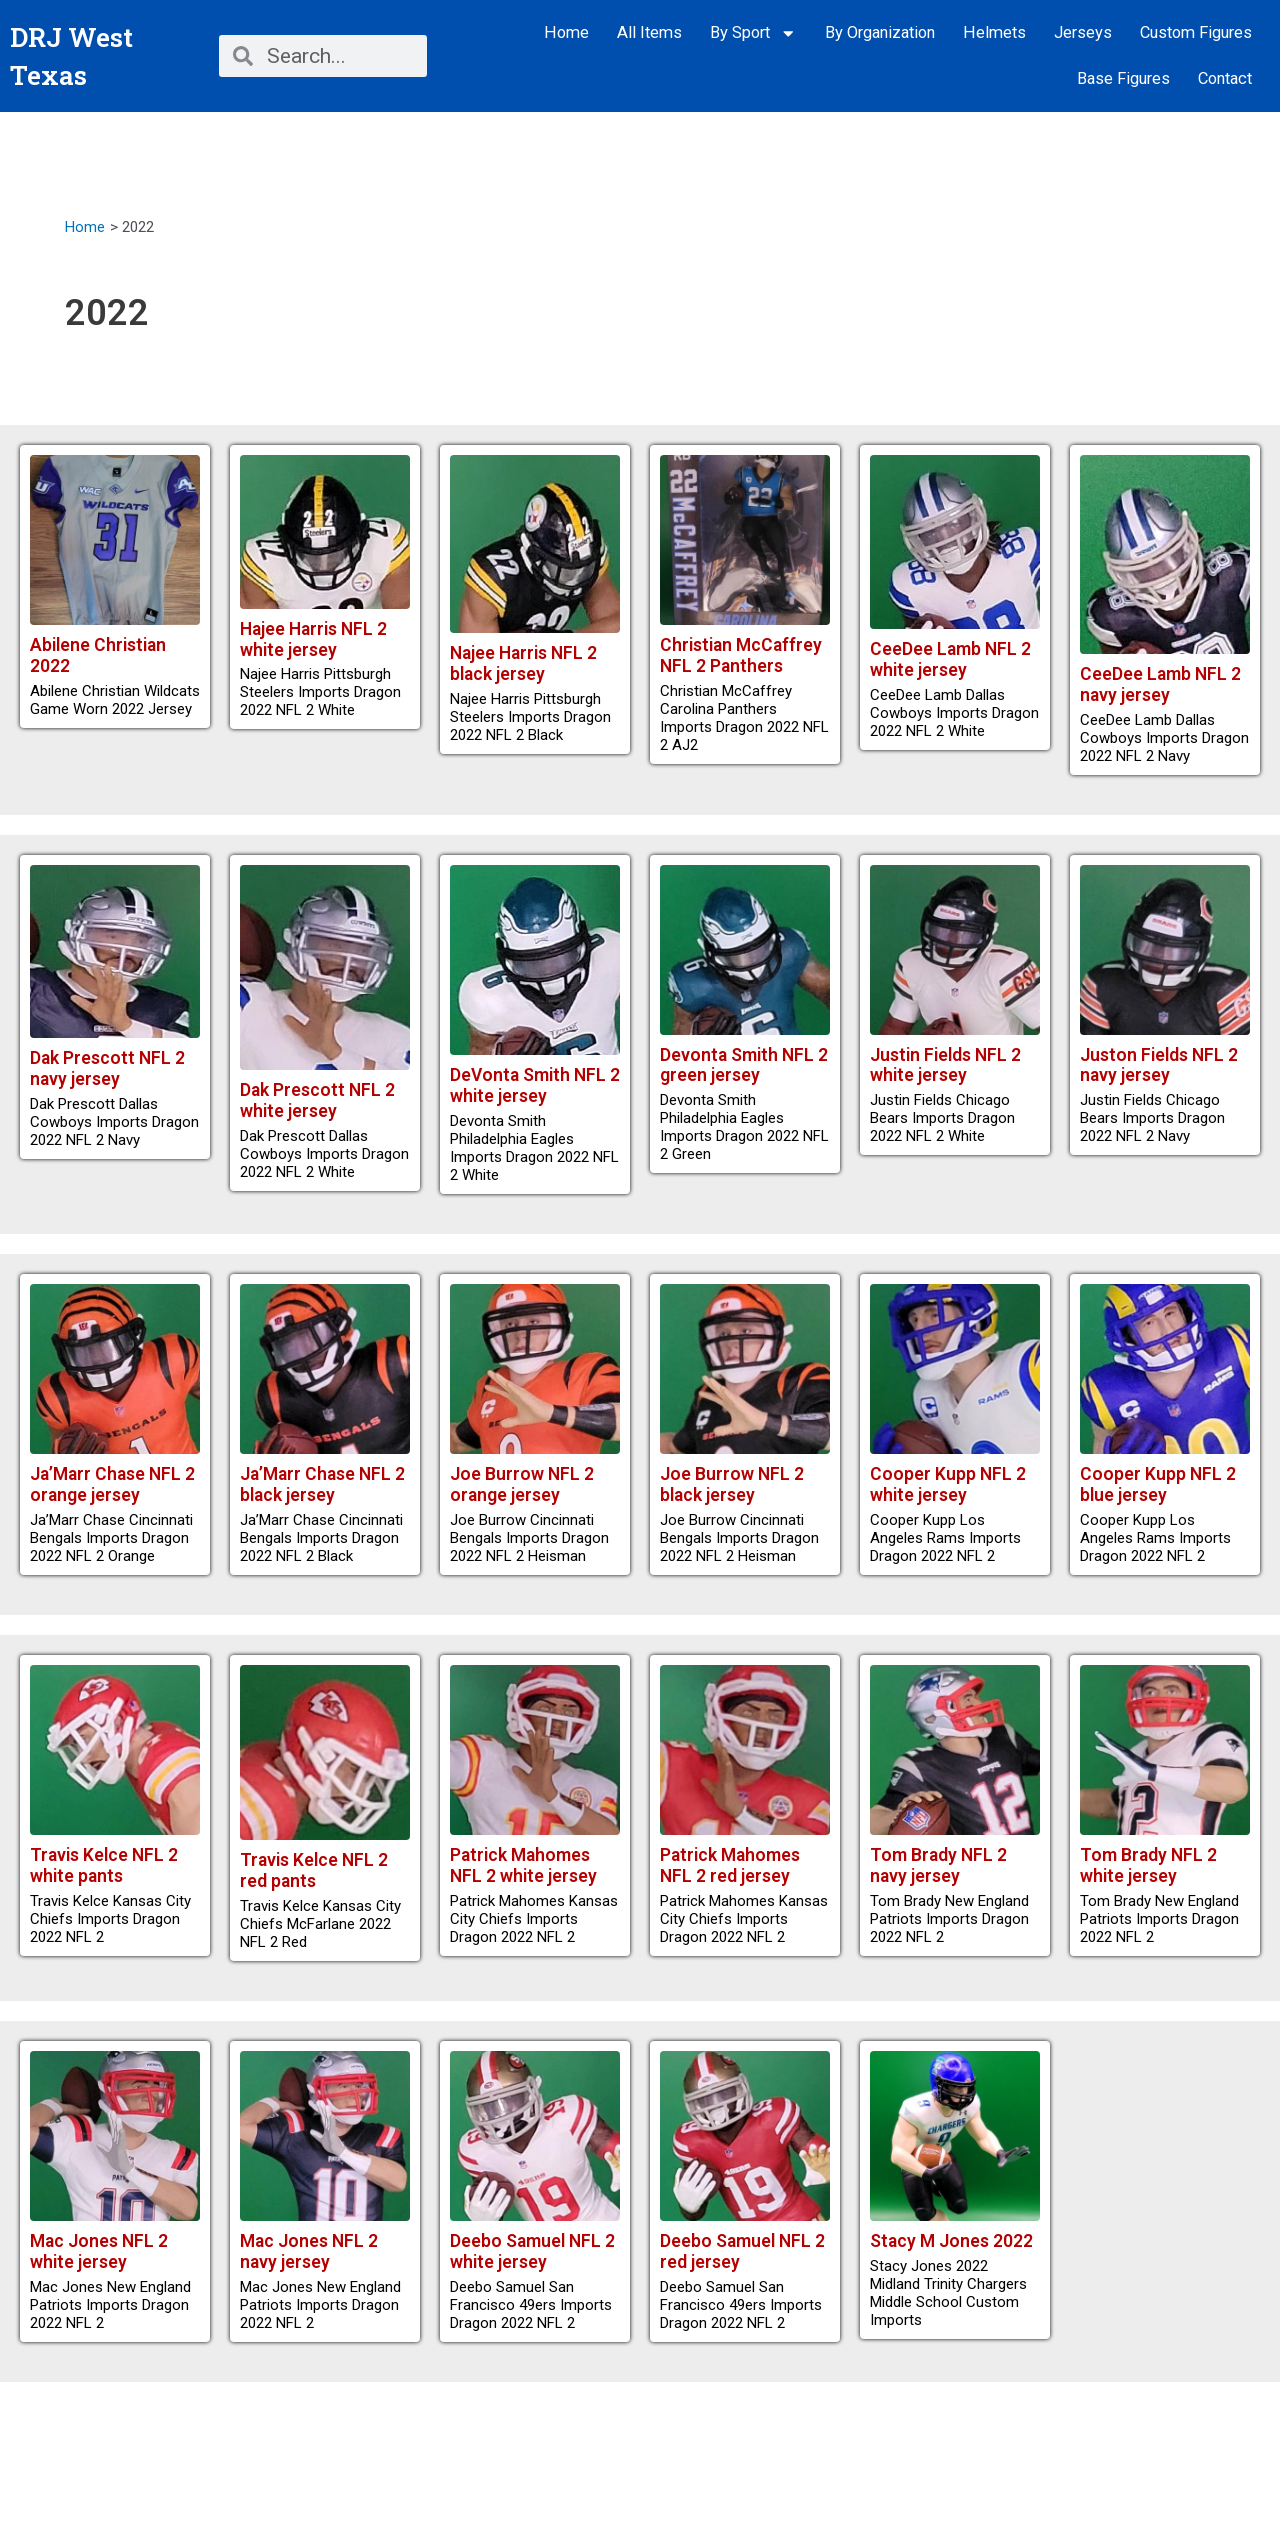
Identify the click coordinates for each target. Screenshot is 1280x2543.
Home (566, 32)
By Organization (880, 32)
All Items (649, 32)
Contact (1225, 78)
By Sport (753, 33)
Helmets (994, 32)
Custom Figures (1196, 32)
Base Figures (1123, 78)
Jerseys (1083, 32)
